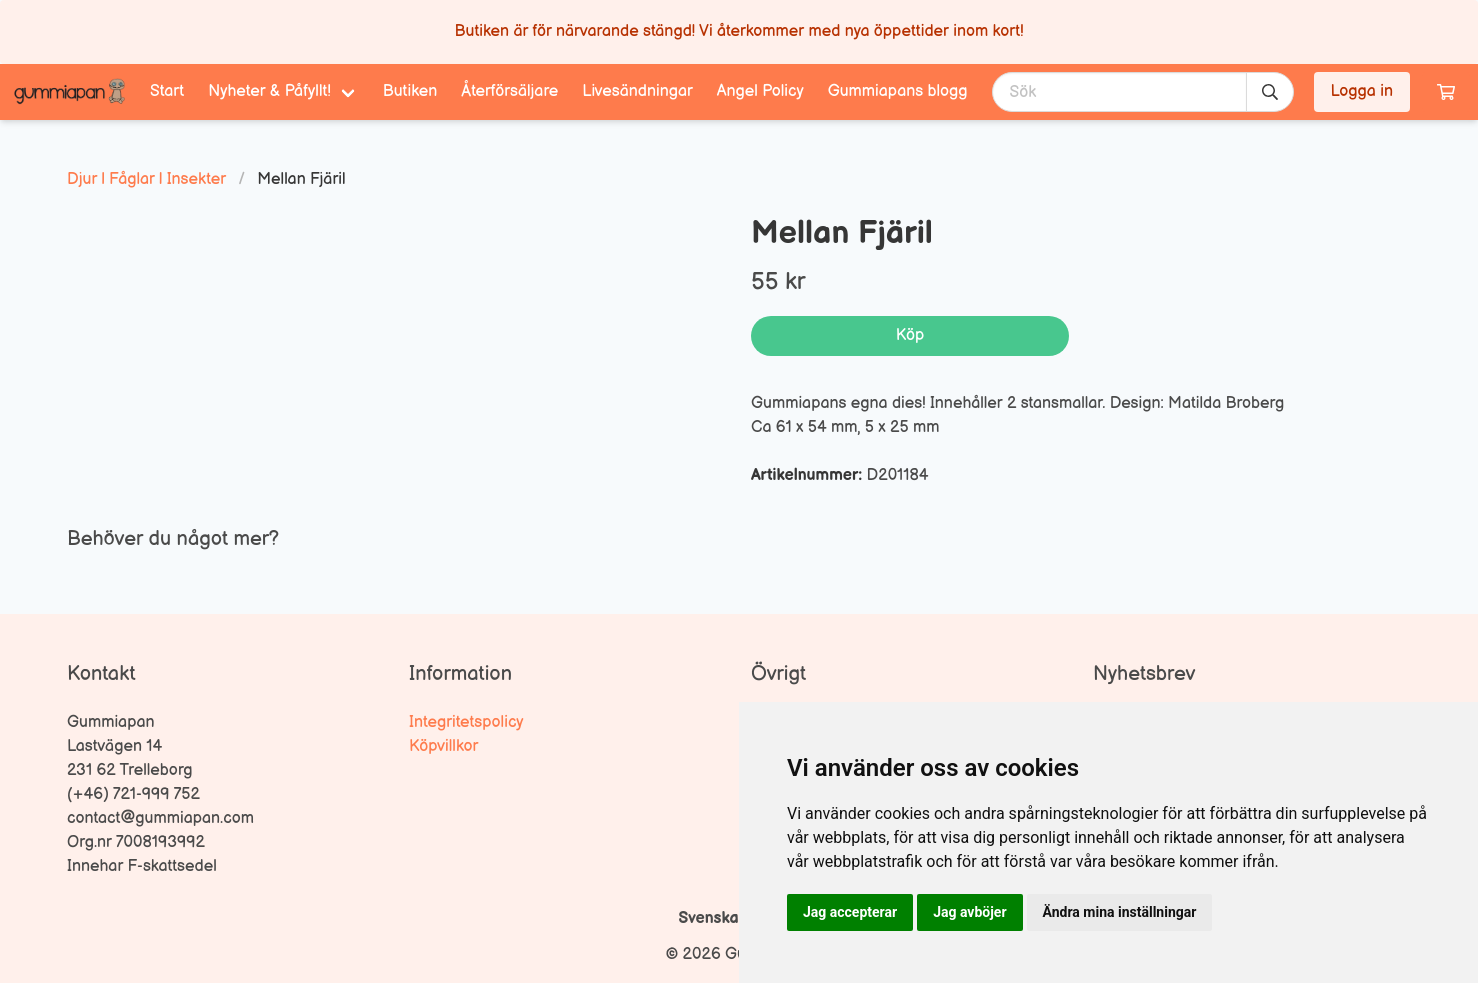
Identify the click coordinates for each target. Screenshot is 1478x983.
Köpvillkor (443, 746)
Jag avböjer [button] (969, 912)
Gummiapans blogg (898, 91)
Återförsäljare (509, 91)
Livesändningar (637, 91)
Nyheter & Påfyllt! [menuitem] (269, 91)
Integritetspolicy (466, 722)
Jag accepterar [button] (850, 912)
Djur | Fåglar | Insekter (146, 179)
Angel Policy (760, 91)
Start (167, 91)
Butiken (410, 91)
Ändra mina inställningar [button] (1120, 912)
